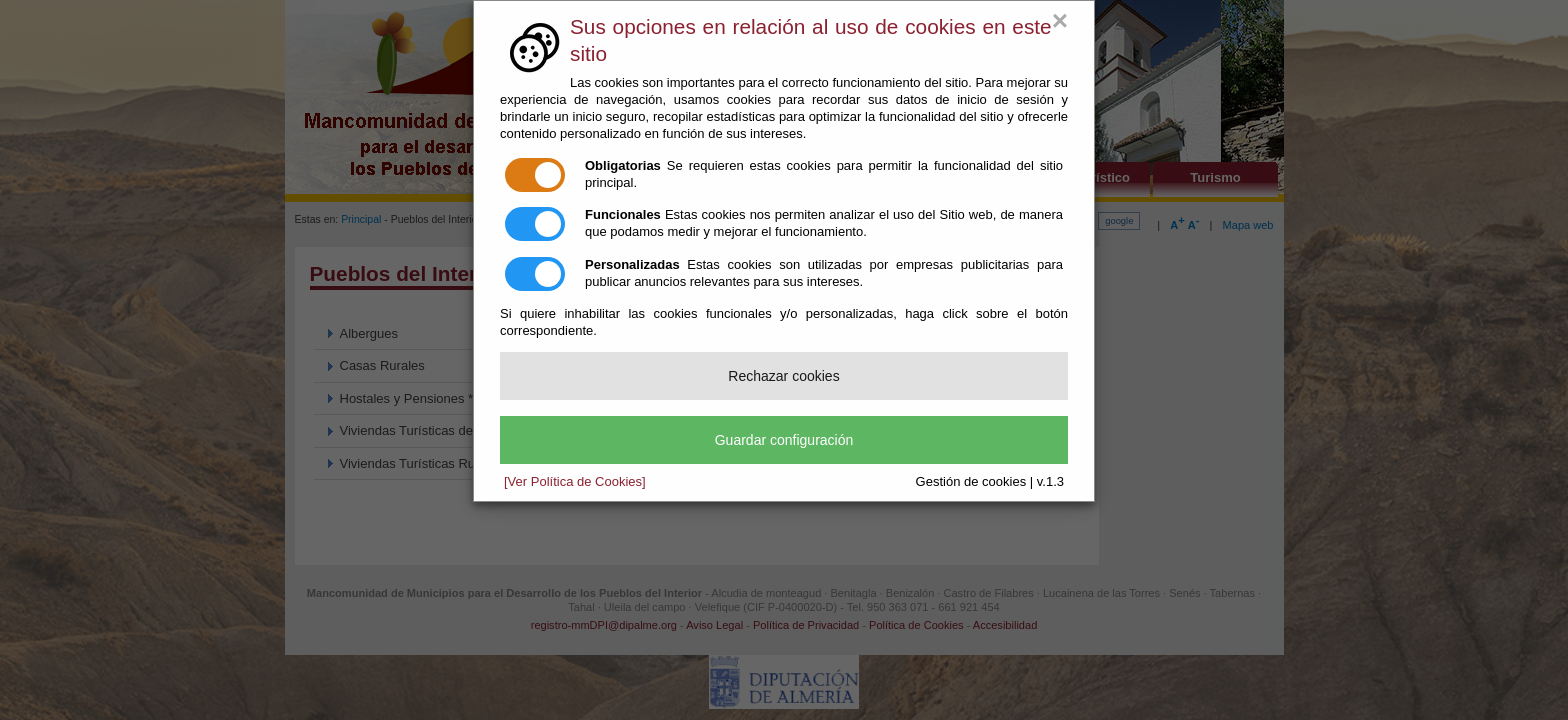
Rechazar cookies (783, 376)
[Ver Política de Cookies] (575, 481)
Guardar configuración (784, 440)
